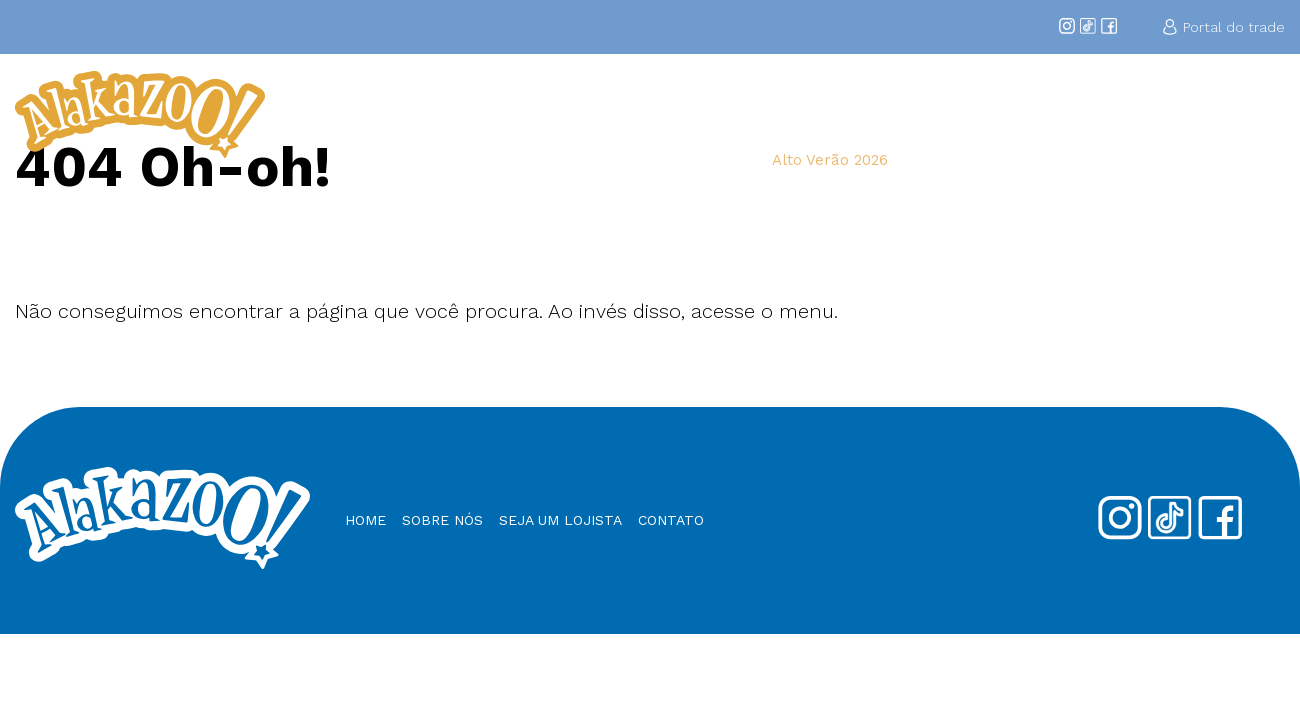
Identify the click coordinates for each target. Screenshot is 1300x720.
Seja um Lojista (957, 114)
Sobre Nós (707, 114)
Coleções (811, 114)
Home (621, 114)
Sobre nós (442, 520)
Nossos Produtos (1118, 114)
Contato (1249, 114)
